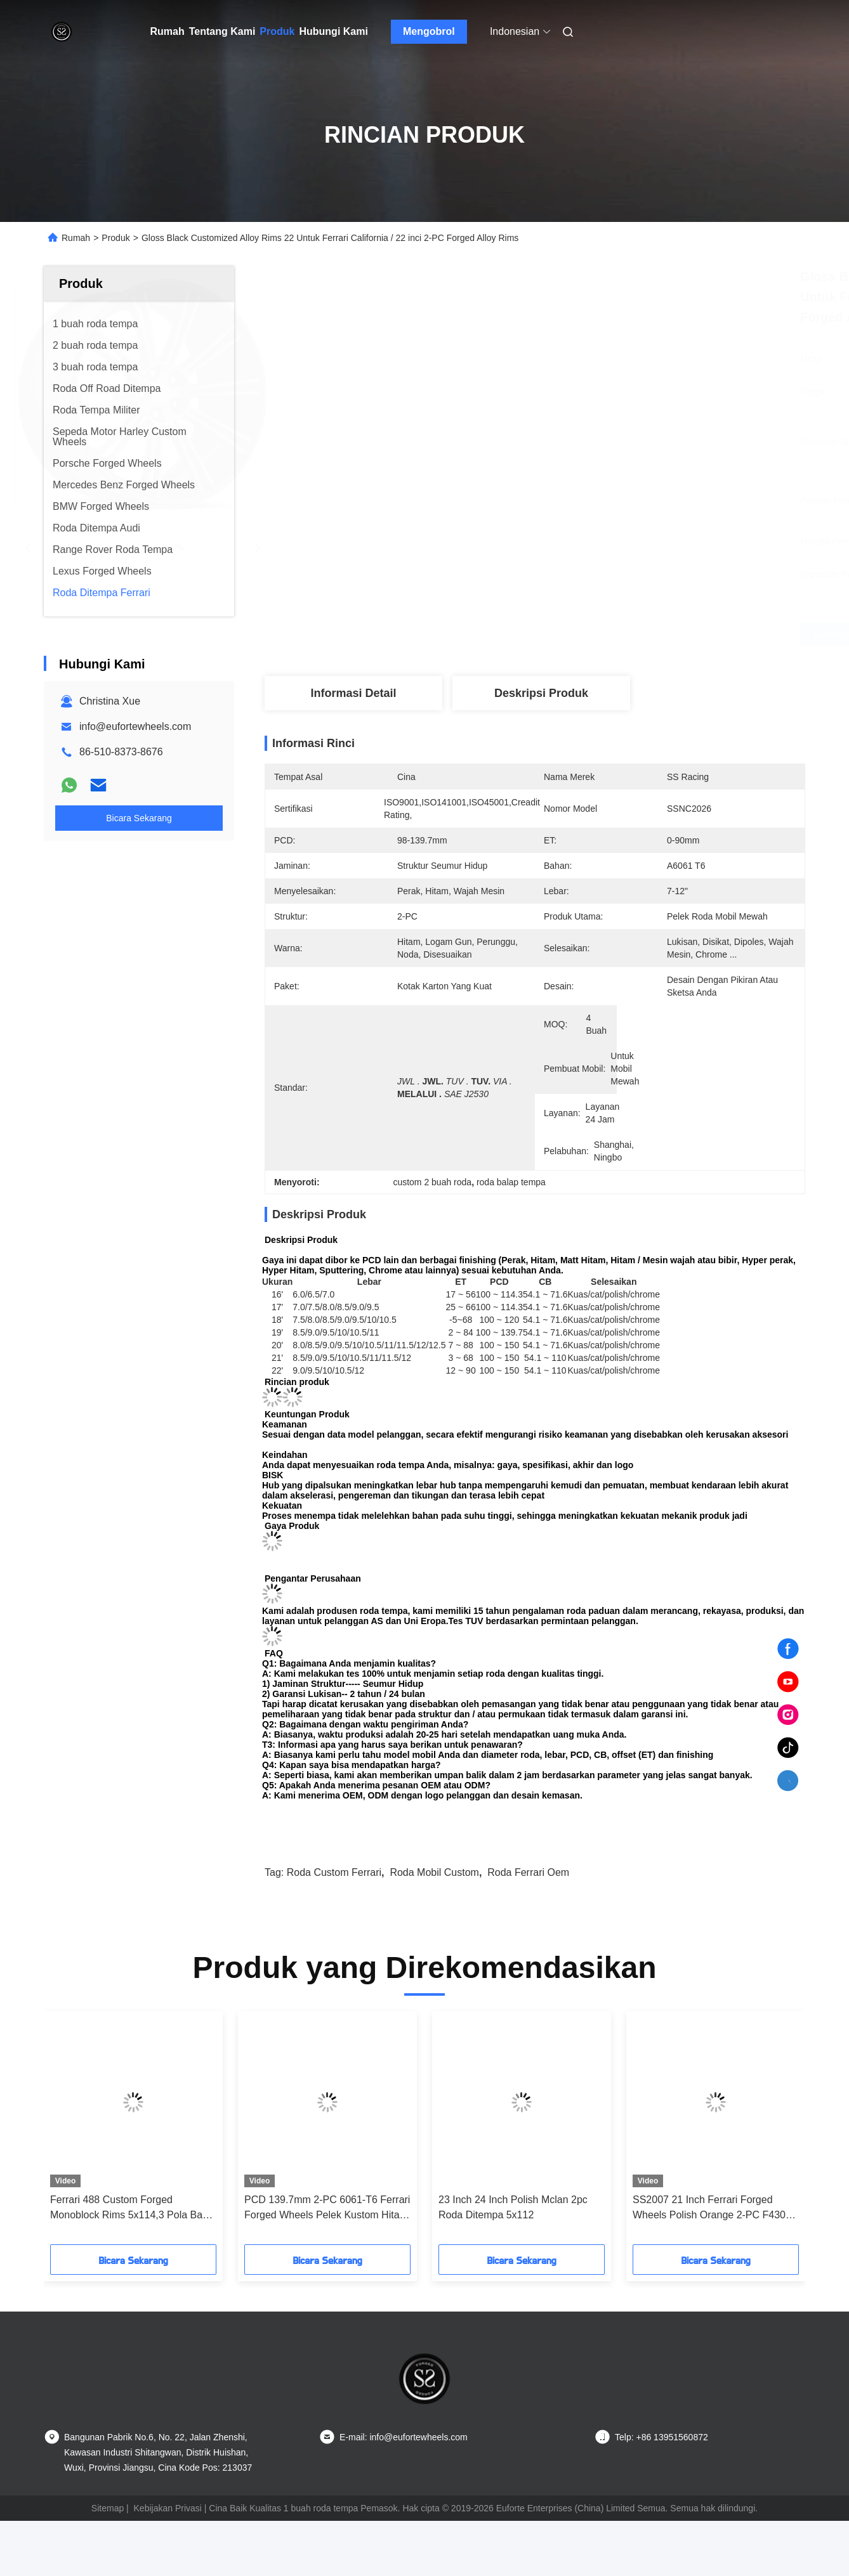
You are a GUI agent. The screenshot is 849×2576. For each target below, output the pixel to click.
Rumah (167, 31)
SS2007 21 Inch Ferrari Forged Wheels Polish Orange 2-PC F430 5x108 (709, 2208)
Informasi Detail (353, 693)
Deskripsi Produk (541, 693)
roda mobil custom (434, 1872)
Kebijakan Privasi (168, 2508)
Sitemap (107, 2508)
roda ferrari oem (528, 1872)
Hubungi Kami (333, 31)
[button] (69, 2132)
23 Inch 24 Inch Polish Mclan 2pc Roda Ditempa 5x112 (513, 2207)
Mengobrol (429, 31)
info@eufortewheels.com (135, 726)
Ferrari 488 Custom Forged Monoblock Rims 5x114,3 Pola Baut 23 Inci (130, 2208)
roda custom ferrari (334, 1872)
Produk (277, 31)
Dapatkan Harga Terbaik (606, 634)
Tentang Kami (222, 31)
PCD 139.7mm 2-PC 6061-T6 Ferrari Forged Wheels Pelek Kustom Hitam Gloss (327, 2208)
